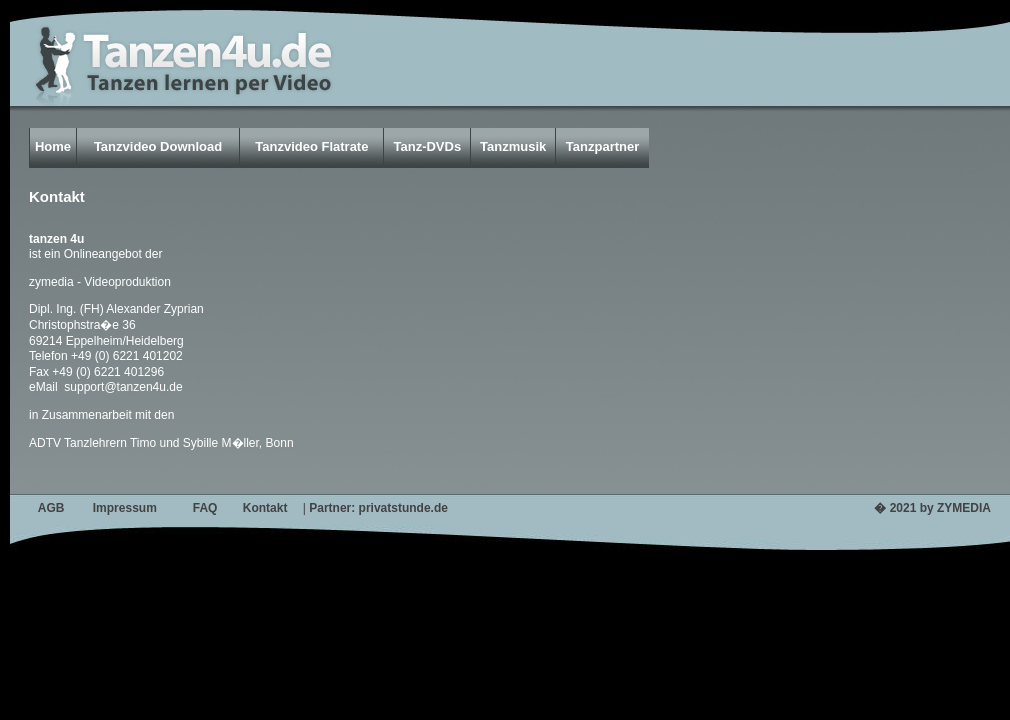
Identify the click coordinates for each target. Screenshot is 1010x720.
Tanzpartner (602, 146)
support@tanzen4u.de (122, 387)
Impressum (125, 508)
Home (53, 146)
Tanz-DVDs (427, 146)
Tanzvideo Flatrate (311, 146)
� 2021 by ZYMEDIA (932, 508)
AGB (51, 508)
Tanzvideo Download (158, 146)
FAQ (205, 508)
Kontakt (265, 508)
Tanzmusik (513, 146)
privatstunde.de (403, 508)
